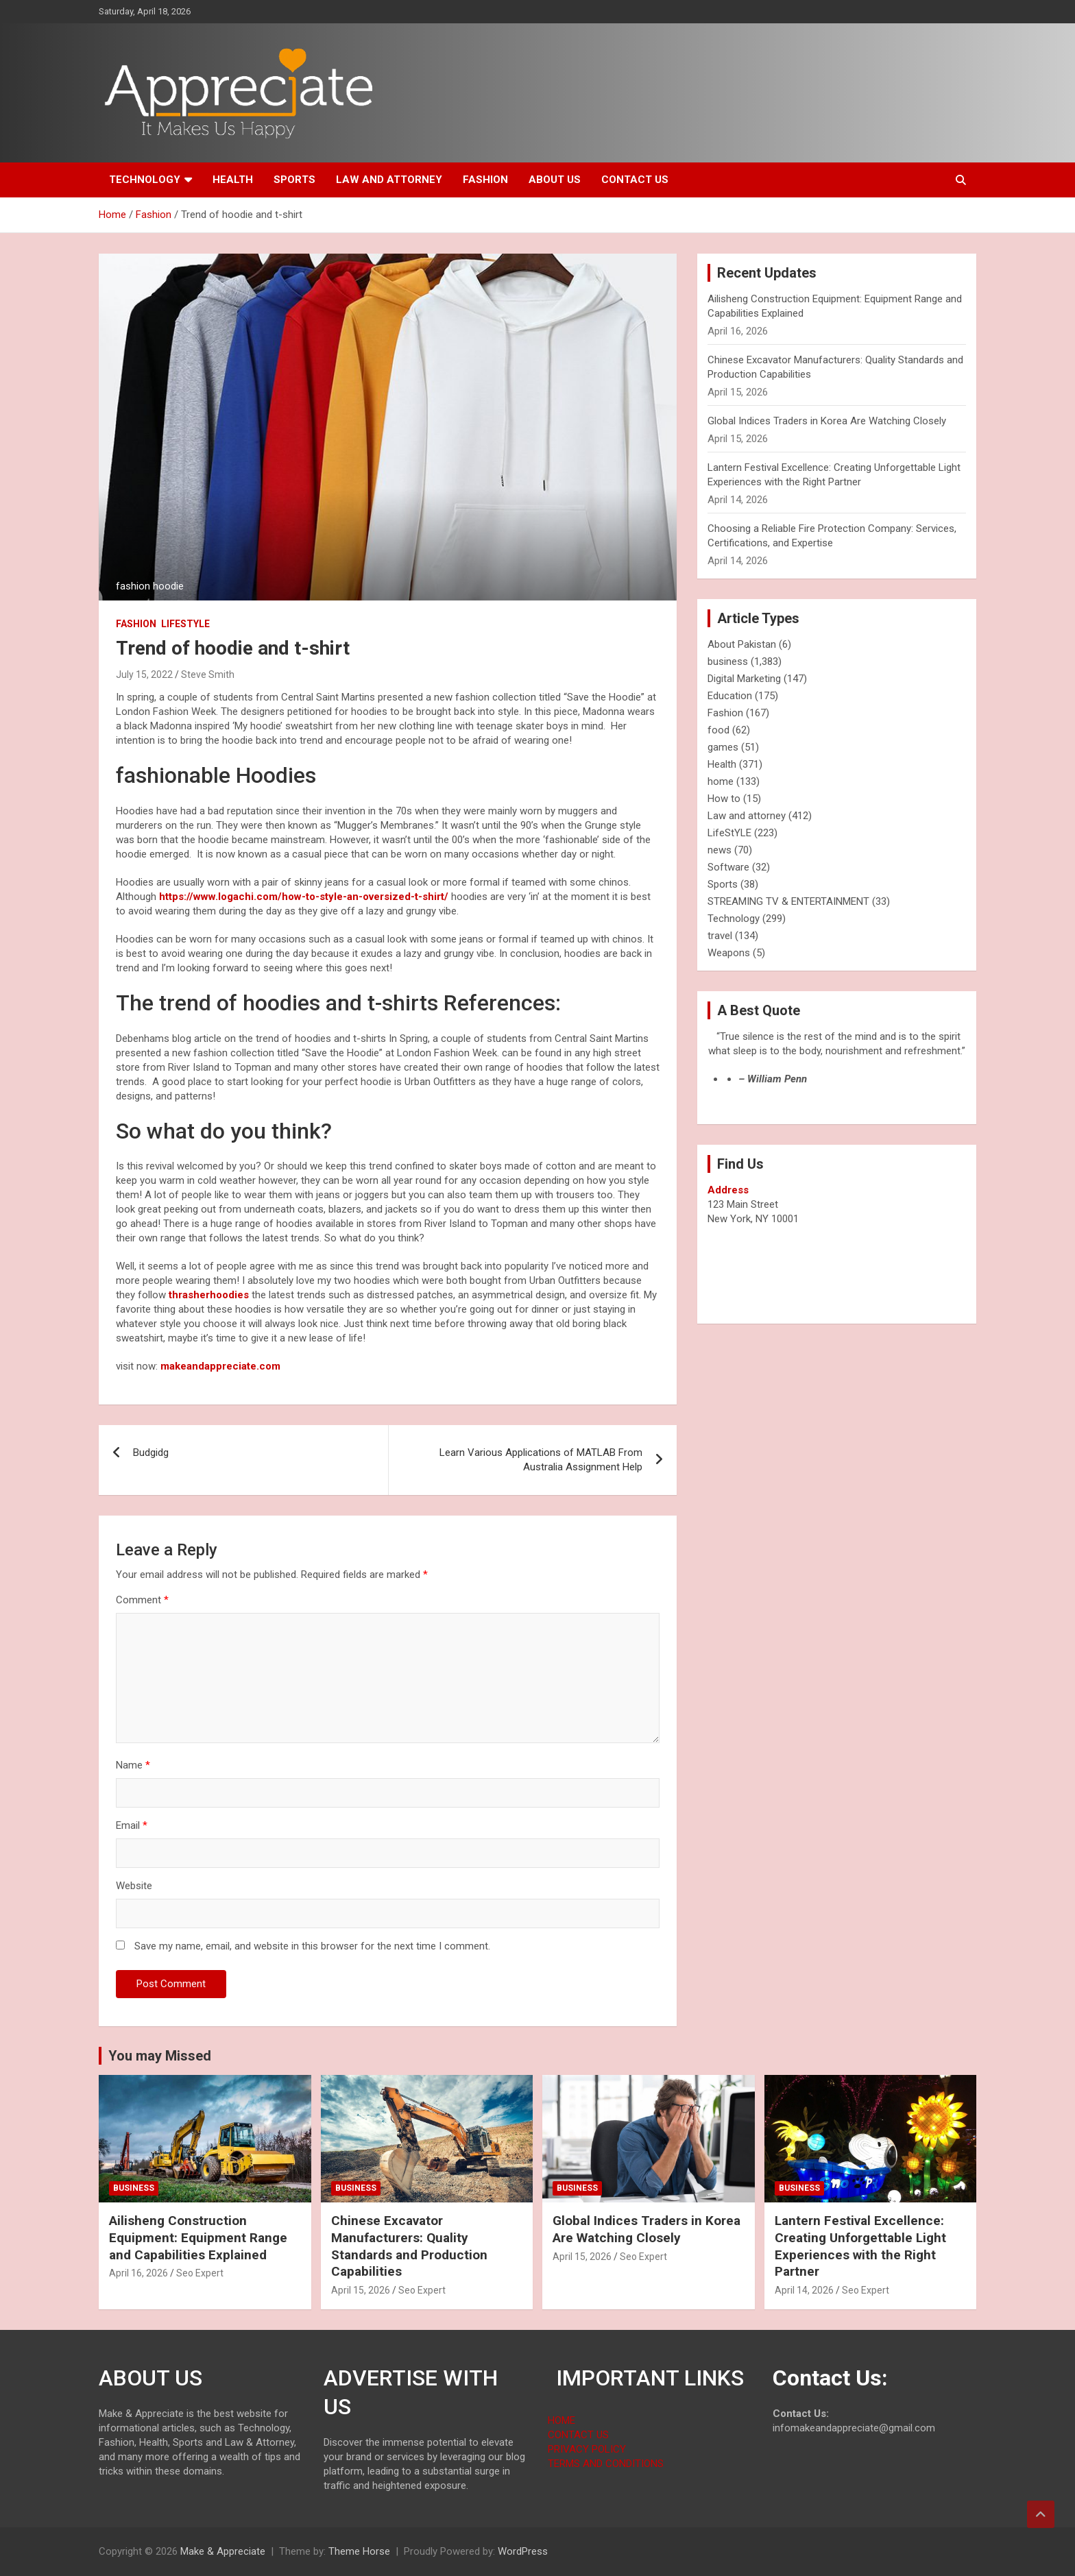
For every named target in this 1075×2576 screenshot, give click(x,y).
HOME (561, 2420)
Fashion (485, 179)
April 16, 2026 (138, 2273)
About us (555, 179)
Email (131, 1825)
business (728, 661)
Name (133, 1765)
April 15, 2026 (360, 2290)
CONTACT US (578, 2435)
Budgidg (151, 1452)
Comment (142, 1600)
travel (720, 935)
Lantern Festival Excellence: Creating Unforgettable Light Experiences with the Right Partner (860, 2246)
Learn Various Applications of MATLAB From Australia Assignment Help (540, 1459)
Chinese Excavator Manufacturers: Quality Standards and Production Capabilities (409, 2246)
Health (233, 179)
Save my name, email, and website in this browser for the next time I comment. (312, 1946)
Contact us (634, 179)
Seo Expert (200, 2273)
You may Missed (159, 2056)
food (718, 730)
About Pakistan (742, 644)
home (721, 781)
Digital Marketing (744, 678)
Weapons (729, 953)
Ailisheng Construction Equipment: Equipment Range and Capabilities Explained (198, 2237)
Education (730, 696)
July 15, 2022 (144, 674)
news (720, 850)
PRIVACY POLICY (587, 2449)
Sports (294, 179)
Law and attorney (389, 179)
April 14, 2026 (804, 2290)
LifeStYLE (185, 623)
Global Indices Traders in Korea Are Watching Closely (827, 421)
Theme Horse (359, 2551)
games (723, 747)
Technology (144, 179)
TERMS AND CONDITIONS (606, 2463)
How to (724, 798)
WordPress (523, 2551)
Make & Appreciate (222, 2551)
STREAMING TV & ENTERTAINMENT (788, 901)
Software (728, 867)
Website (134, 1886)
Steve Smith (207, 674)
